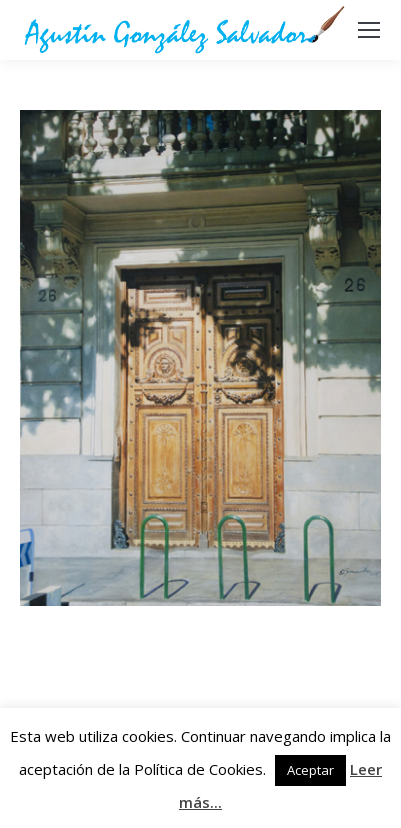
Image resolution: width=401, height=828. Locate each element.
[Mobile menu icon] (369, 30)
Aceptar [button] (310, 770)
